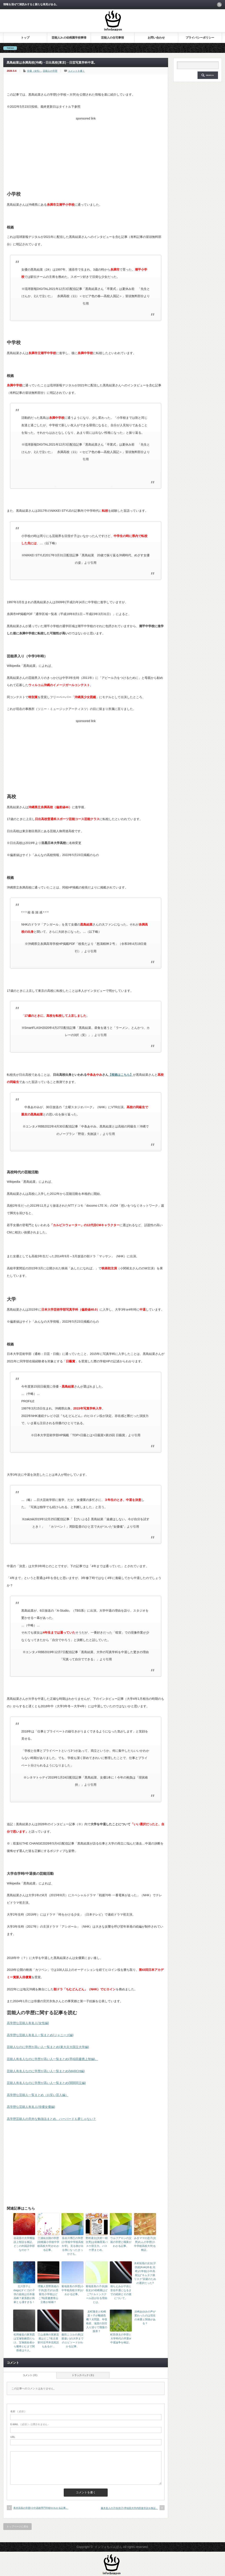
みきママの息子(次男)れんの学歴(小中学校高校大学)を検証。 (145, 2244)
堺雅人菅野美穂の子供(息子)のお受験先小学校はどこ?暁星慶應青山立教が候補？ (48, 2294)
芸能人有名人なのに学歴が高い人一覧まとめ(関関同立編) (46, 2083)
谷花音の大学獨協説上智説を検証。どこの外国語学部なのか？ (24, 2244)
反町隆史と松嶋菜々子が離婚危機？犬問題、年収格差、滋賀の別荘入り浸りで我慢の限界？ (96, 2321)
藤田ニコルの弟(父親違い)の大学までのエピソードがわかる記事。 (72, 2340)
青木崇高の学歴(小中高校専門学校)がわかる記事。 (40, 2507)
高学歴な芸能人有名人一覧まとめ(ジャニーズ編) (40, 2035)
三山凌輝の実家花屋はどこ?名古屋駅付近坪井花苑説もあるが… (48, 2340)
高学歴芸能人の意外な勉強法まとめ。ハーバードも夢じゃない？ (51, 2119)
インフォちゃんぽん (108, 2547)
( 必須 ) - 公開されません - (29, 2424)
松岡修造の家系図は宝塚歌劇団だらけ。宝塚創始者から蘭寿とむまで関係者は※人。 (24, 2342)
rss (219, 4)
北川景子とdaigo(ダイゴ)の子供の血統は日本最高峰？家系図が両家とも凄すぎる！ (24, 2294)
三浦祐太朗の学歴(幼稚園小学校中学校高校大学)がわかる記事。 (48, 2244)
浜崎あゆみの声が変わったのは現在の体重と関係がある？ (145, 2317)
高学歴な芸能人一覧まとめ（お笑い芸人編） (37, 2095)
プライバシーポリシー (200, 37)
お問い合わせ (156, 37)
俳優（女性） (34, 71)
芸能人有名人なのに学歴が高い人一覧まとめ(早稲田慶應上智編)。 (52, 2059)
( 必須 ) (17, 2411)
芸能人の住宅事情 (112, 37)
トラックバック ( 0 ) (83, 2375)
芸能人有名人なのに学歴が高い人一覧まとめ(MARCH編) (46, 2071)
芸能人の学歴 (50, 71)
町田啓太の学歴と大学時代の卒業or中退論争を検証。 (120, 2338)
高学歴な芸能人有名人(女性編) (28, 2023)
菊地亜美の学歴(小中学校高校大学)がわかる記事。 (72, 2290)
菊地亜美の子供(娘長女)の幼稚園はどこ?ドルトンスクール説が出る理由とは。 (97, 2294)
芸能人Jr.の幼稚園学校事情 (69, 37)
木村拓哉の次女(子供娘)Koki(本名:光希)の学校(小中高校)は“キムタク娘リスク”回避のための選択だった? (145, 2273)
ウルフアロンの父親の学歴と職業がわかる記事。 (120, 2242)
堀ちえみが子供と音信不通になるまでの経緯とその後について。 (120, 2292)
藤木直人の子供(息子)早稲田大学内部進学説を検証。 (129, 2508)
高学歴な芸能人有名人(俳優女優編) (31, 2107)
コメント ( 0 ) (30, 2375)
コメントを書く (76, 71)
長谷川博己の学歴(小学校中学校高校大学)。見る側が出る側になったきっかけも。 (72, 2246)
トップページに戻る (17, 2526)
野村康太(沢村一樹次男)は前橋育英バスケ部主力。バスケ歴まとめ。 (97, 2244)
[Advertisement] (86, 153)
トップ (25, 37)
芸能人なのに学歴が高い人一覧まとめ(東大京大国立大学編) (48, 2047)
